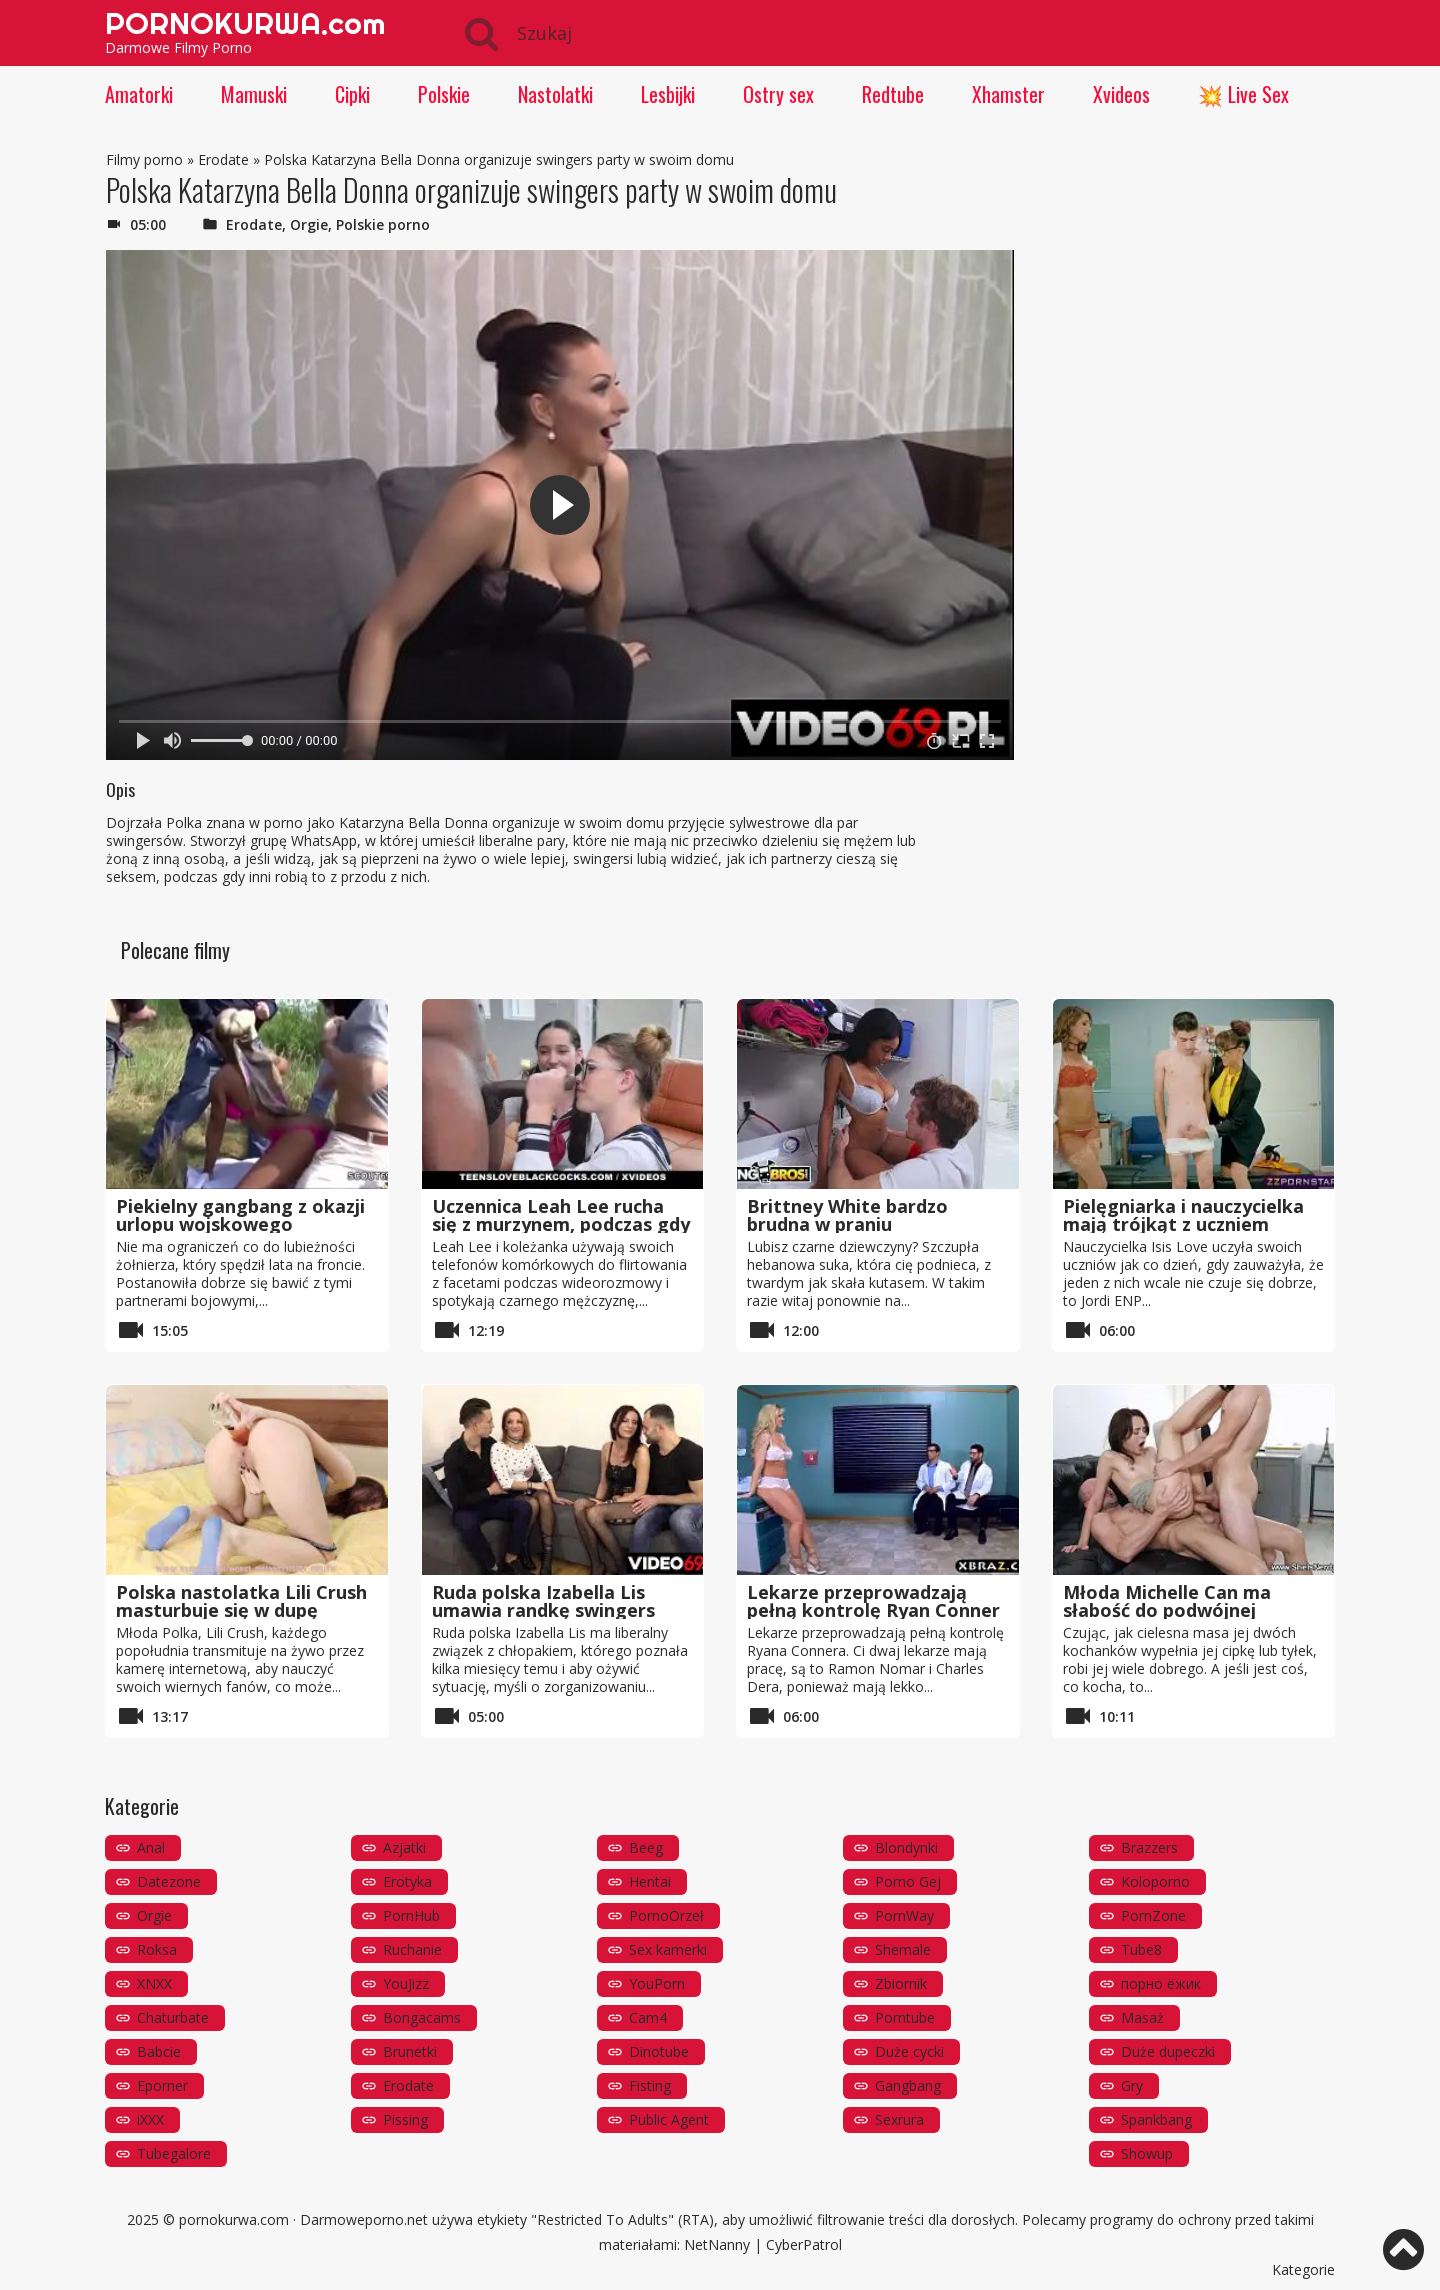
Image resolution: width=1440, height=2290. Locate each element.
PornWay (904, 1915)
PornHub (411, 1915)
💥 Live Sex (1243, 94)
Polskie (444, 94)
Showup (1147, 2153)
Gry (1132, 2085)
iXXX (150, 2119)
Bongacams (422, 2017)
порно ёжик (1161, 1983)
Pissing (405, 2119)
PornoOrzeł (666, 1915)
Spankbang (1156, 2119)
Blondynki (906, 1847)
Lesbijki (668, 94)
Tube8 (1141, 1949)
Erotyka (407, 1881)
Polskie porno (383, 224)
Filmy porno (144, 159)
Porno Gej (908, 1881)
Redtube (893, 94)
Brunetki (410, 2051)
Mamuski (254, 94)
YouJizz (406, 1983)
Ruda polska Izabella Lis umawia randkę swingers (543, 1601)
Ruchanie (412, 1949)
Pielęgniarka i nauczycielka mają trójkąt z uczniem (1183, 1215)
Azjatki (404, 1847)
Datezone (169, 1881)
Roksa (157, 1949)
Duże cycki (909, 2051)
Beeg (646, 1847)
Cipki (352, 94)
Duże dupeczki (1168, 2051)
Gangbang (908, 2085)
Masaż (1142, 2017)
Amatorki (139, 94)
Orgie (309, 224)
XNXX (154, 1983)
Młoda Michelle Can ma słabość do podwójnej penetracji (1167, 1610)
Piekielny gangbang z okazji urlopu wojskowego (240, 1215)
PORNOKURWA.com (245, 23)
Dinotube (659, 2051)
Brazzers (1149, 1847)
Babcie (159, 2051)
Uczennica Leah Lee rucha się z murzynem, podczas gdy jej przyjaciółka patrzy (561, 1224)
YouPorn (657, 1983)
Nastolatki (555, 94)
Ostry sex (778, 94)
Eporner (162, 2085)
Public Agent (669, 2119)
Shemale (903, 1949)
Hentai (650, 1881)
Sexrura (899, 2119)
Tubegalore (174, 2153)
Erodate (223, 159)
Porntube (905, 2017)
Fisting (650, 2085)
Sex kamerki (668, 1949)
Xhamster (1008, 94)
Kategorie (1303, 2269)
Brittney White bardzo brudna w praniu (847, 1215)
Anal (151, 1847)
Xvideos (1121, 94)
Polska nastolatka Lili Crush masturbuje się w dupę (241, 1601)
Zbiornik (901, 1983)
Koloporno (1155, 1881)
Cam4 (648, 2017)
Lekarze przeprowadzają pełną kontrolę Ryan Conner (873, 1601)
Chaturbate (173, 2017)
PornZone (1153, 1915)
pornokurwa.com (234, 2219)
